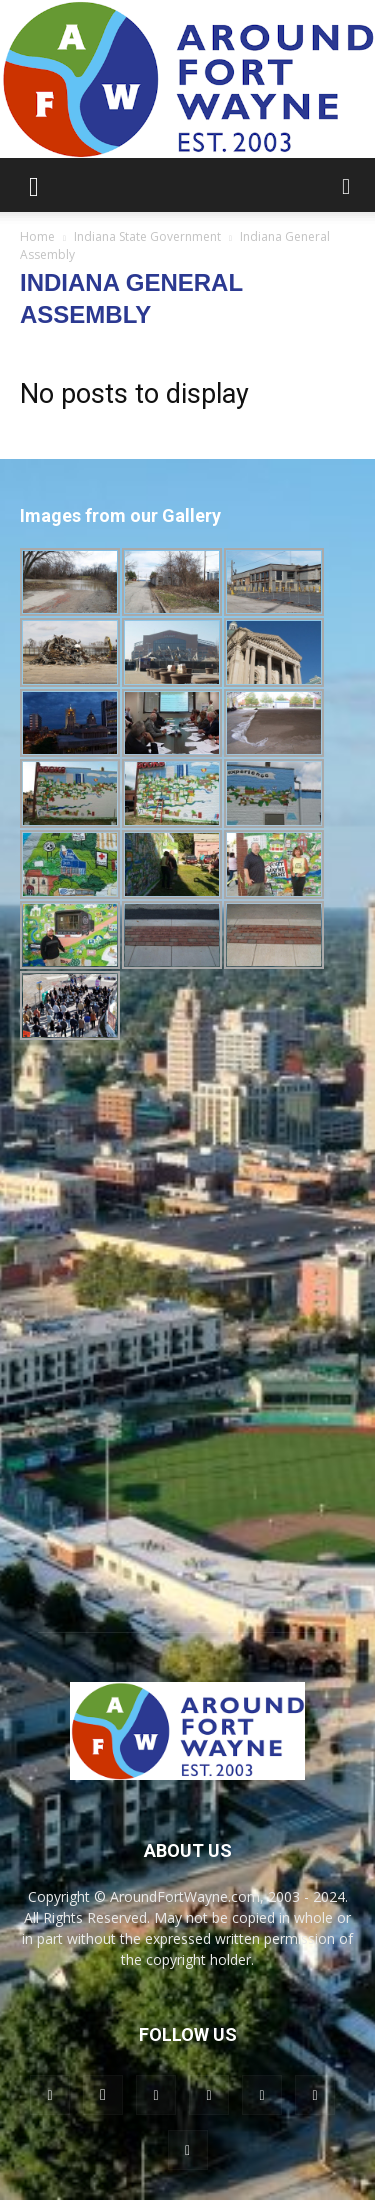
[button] (34, 185)
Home (37, 236)
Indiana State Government (147, 236)
